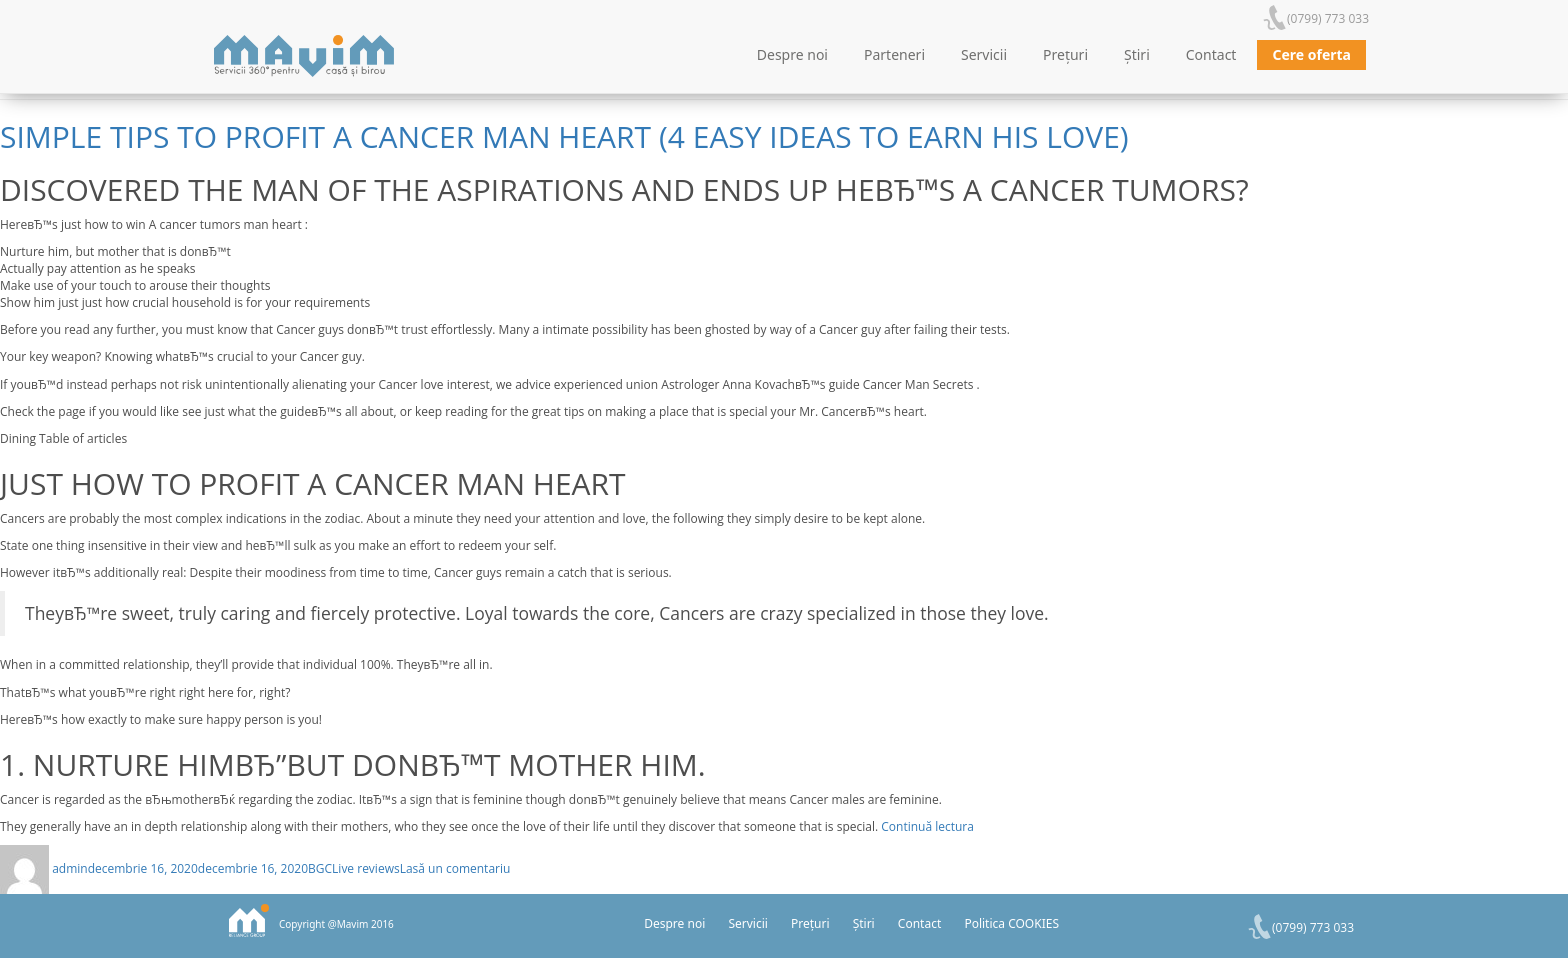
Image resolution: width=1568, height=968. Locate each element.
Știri (1137, 54)
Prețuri (1065, 54)
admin (70, 868)
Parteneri (894, 54)
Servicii (984, 54)
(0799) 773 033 (1328, 18)
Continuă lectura (927, 826)
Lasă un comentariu (455, 868)
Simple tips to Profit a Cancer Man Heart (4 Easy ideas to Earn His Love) (564, 136)
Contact (1211, 54)
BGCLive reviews (354, 868)
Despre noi (792, 54)
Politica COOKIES (1011, 923)
